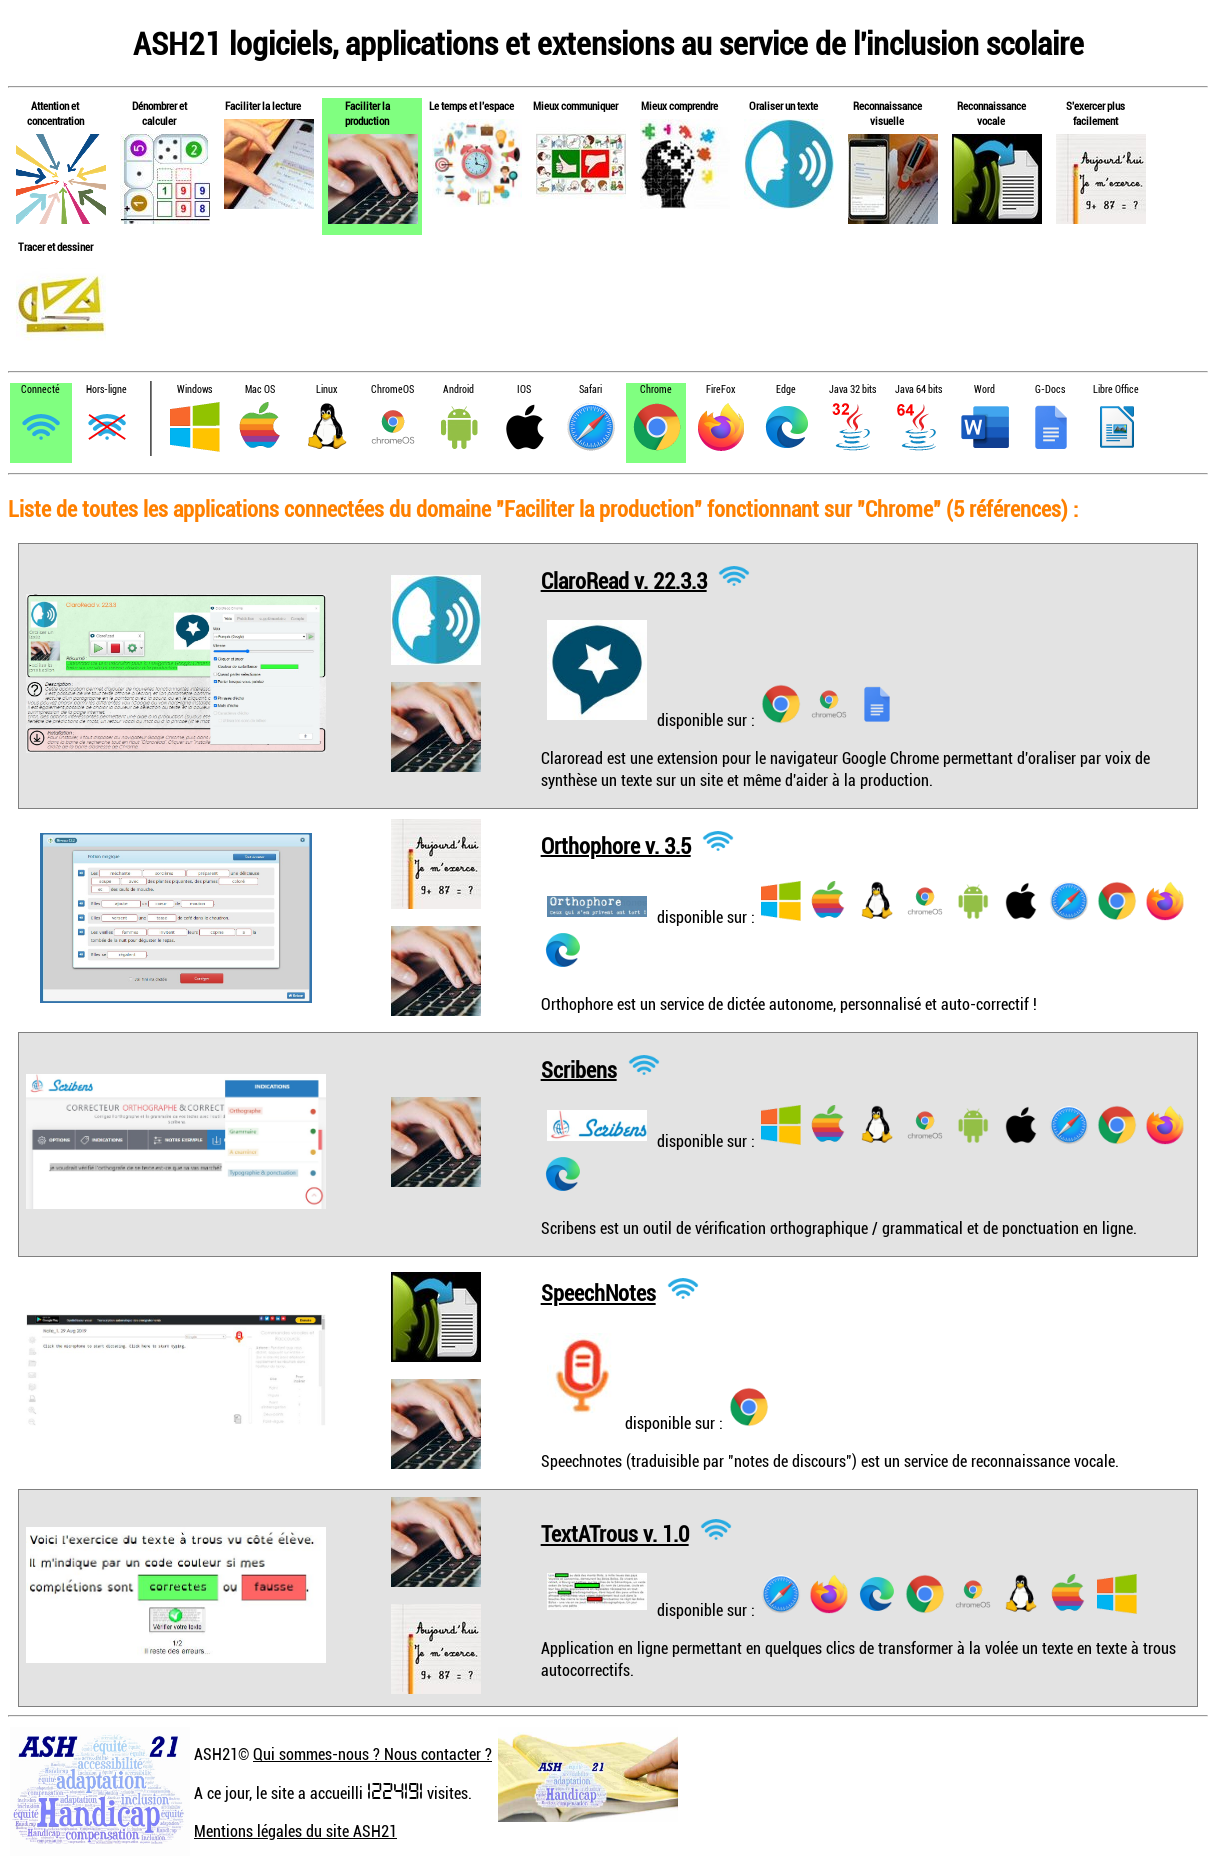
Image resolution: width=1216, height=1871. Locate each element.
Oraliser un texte (783, 105)
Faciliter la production (367, 113)
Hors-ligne (106, 389)
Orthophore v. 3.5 (616, 844)
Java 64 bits (918, 389)
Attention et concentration (55, 113)
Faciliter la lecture (263, 105)
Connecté (40, 389)
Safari (590, 389)
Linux (326, 389)
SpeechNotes (598, 1292)
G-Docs (1050, 389)
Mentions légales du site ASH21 (295, 1831)
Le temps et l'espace (471, 105)
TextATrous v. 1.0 (615, 1533)
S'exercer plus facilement (1095, 113)
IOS (524, 389)
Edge (786, 389)
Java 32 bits (852, 389)
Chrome (656, 389)
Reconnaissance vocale (991, 113)
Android (458, 389)
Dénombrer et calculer (159, 113)
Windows (194, 389)
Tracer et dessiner (55, 246)
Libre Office (1116, 389)
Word (984, 389)
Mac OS (260, 389)
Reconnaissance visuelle (887, 113)
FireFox (720, 389)
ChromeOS (392, 389)
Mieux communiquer (575, 105)
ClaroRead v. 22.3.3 (624, 579)
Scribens (579, 1068)
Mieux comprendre (679, 105)
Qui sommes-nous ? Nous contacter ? (372, 1754)
